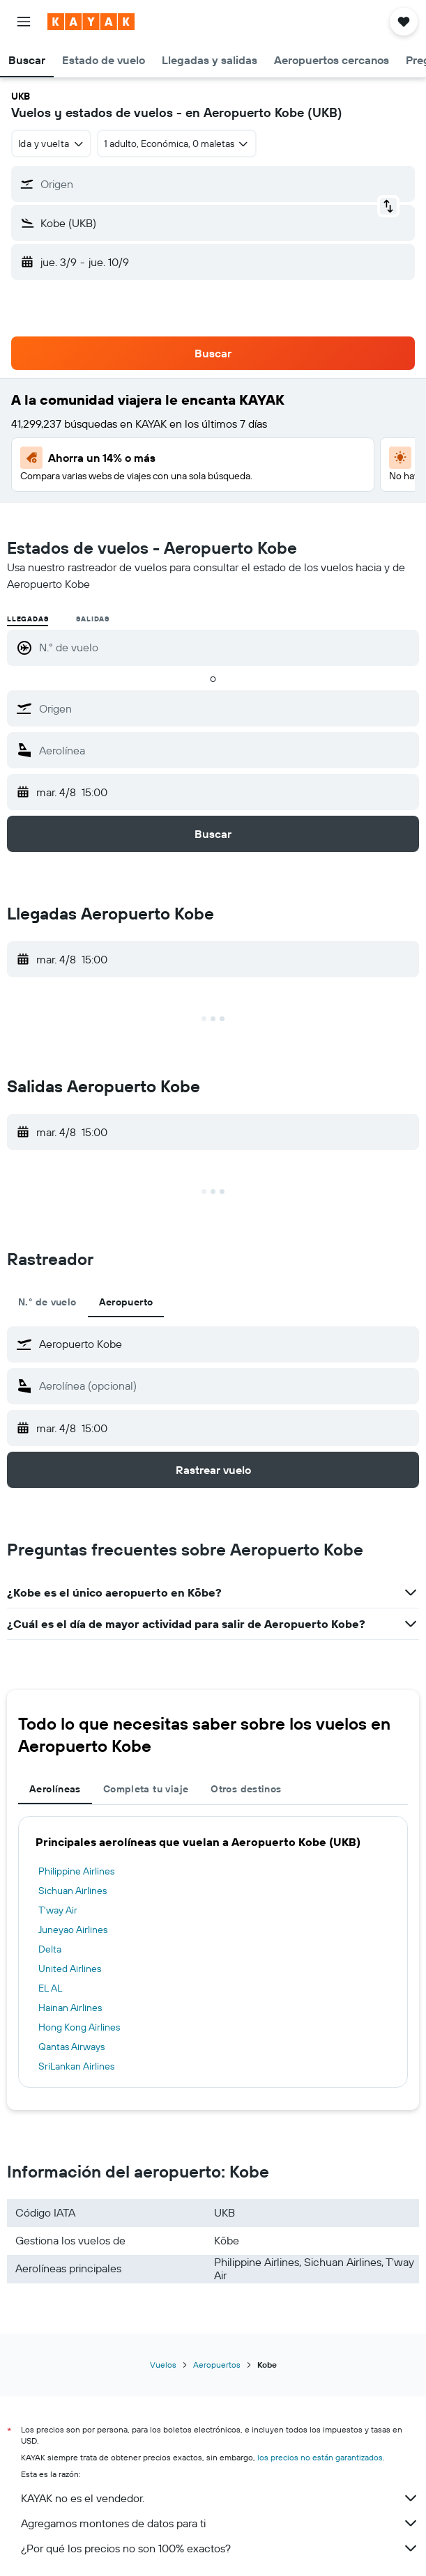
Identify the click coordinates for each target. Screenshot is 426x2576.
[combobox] (51, 143)
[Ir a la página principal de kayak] (91, 21)
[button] (23, 21)
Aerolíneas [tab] (55, 1789)
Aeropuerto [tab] (126, 1302)
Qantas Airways (71, 2046)
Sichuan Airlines (72, 1890)
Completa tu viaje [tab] (145, 1789)
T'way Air (57, 1910)
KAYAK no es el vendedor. (220, 2498)
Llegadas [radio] (27, 618)
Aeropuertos (217, 2364)
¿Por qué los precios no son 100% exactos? (220, 2548)
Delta (49, 1949)
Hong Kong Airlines (79, 2027)
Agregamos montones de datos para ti (220, 2523)
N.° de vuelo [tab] (47, 1302)
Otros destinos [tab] (246, 1789)
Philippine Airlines (76, 1871)
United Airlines (69, 1968)
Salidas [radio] (92, 618)
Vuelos (163, 2364)
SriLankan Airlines (76, 2066)
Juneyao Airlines (72, 1929)
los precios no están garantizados (320, 2457)
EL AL (50, 1988)
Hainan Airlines (70, 2007)
